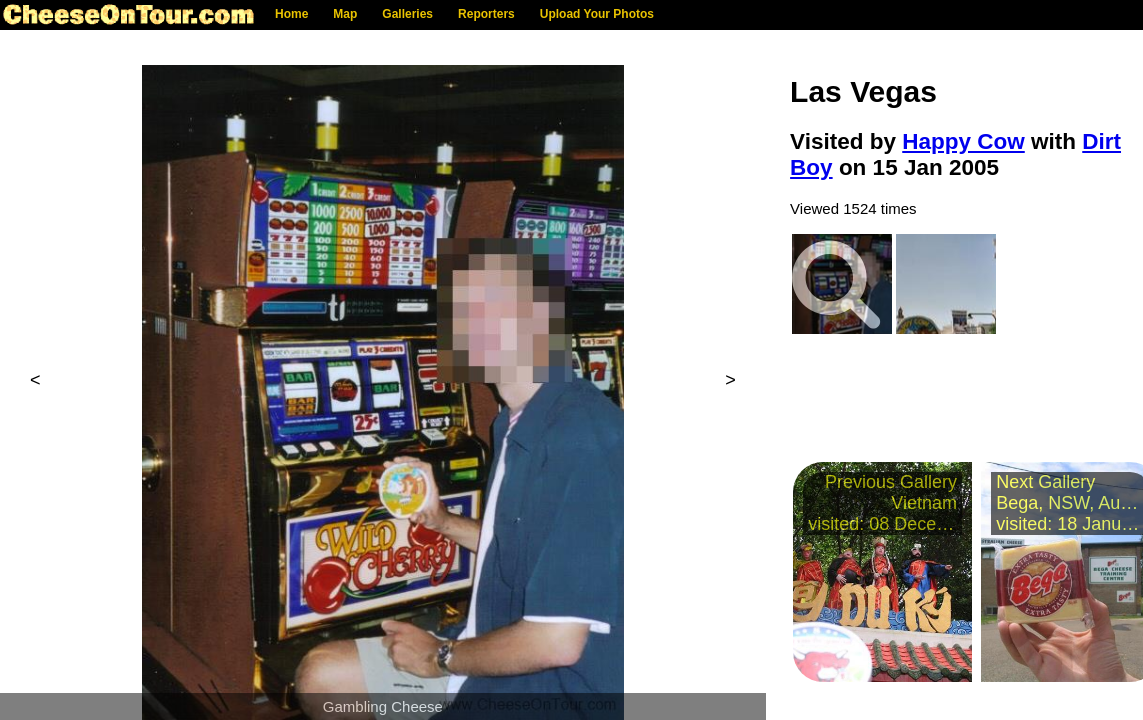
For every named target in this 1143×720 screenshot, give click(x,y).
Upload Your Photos (597, 14)
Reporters (486, 14)
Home (291, 14)
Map (345, 14)
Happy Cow (963, 141)
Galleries (407, 14)
